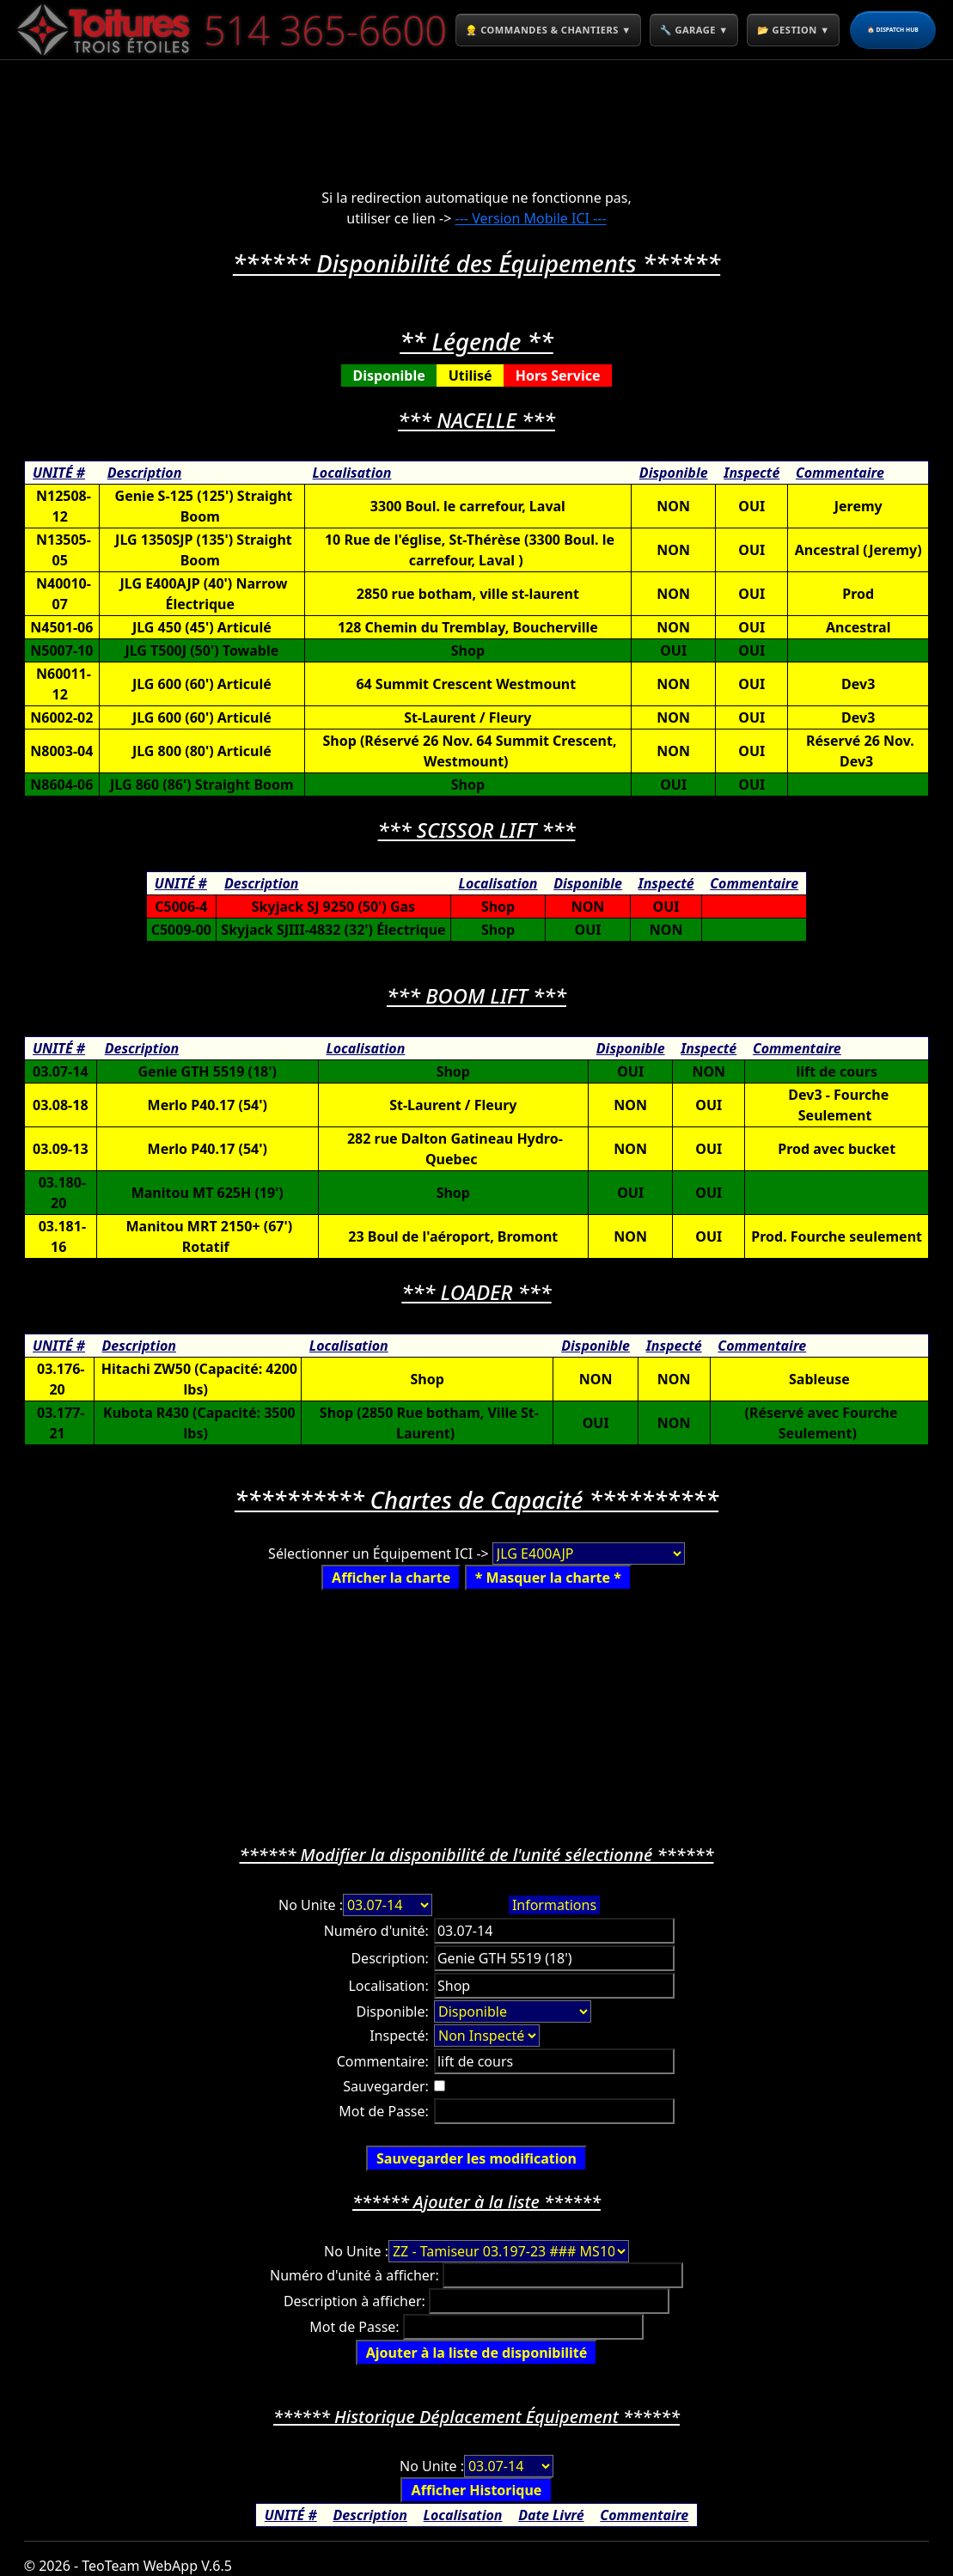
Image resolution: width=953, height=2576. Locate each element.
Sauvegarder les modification (476, 2158)
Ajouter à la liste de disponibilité (477, 2352)
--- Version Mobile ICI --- (531, 218)
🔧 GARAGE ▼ (764, 29)
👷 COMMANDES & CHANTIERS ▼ (574, 29)
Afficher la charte (391, 1577)
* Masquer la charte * (548, 1577)
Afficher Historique (476, 2490)
